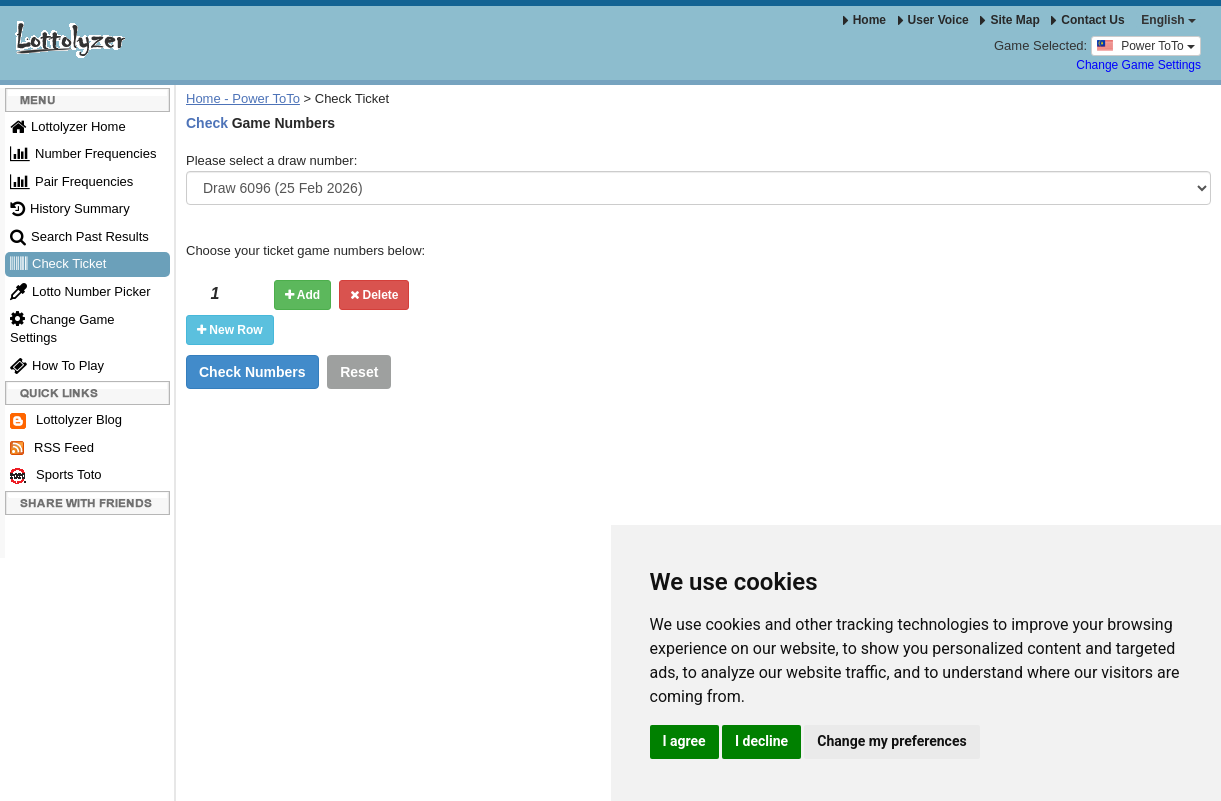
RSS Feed (52, 448)
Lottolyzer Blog (66, 420)
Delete (374, 295)
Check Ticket (58, 263)
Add (302, 295)
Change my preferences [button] (891, 741)
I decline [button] (761, 741)
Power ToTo (1146, 45)
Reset (359, 372)
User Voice (933, 20)
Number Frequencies (83, 153)
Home (864, 20)
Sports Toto (56, 475)
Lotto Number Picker (80, 291)
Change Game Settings (1138, 65)
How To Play (57, 365)
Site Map (1009, 20)
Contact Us (1087, 20)
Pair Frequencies (71, 181)
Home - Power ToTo (243, 98)
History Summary (70, 208)
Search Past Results (79, 236)
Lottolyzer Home (68, 126)
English (1168, 20)
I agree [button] (684, 741)
